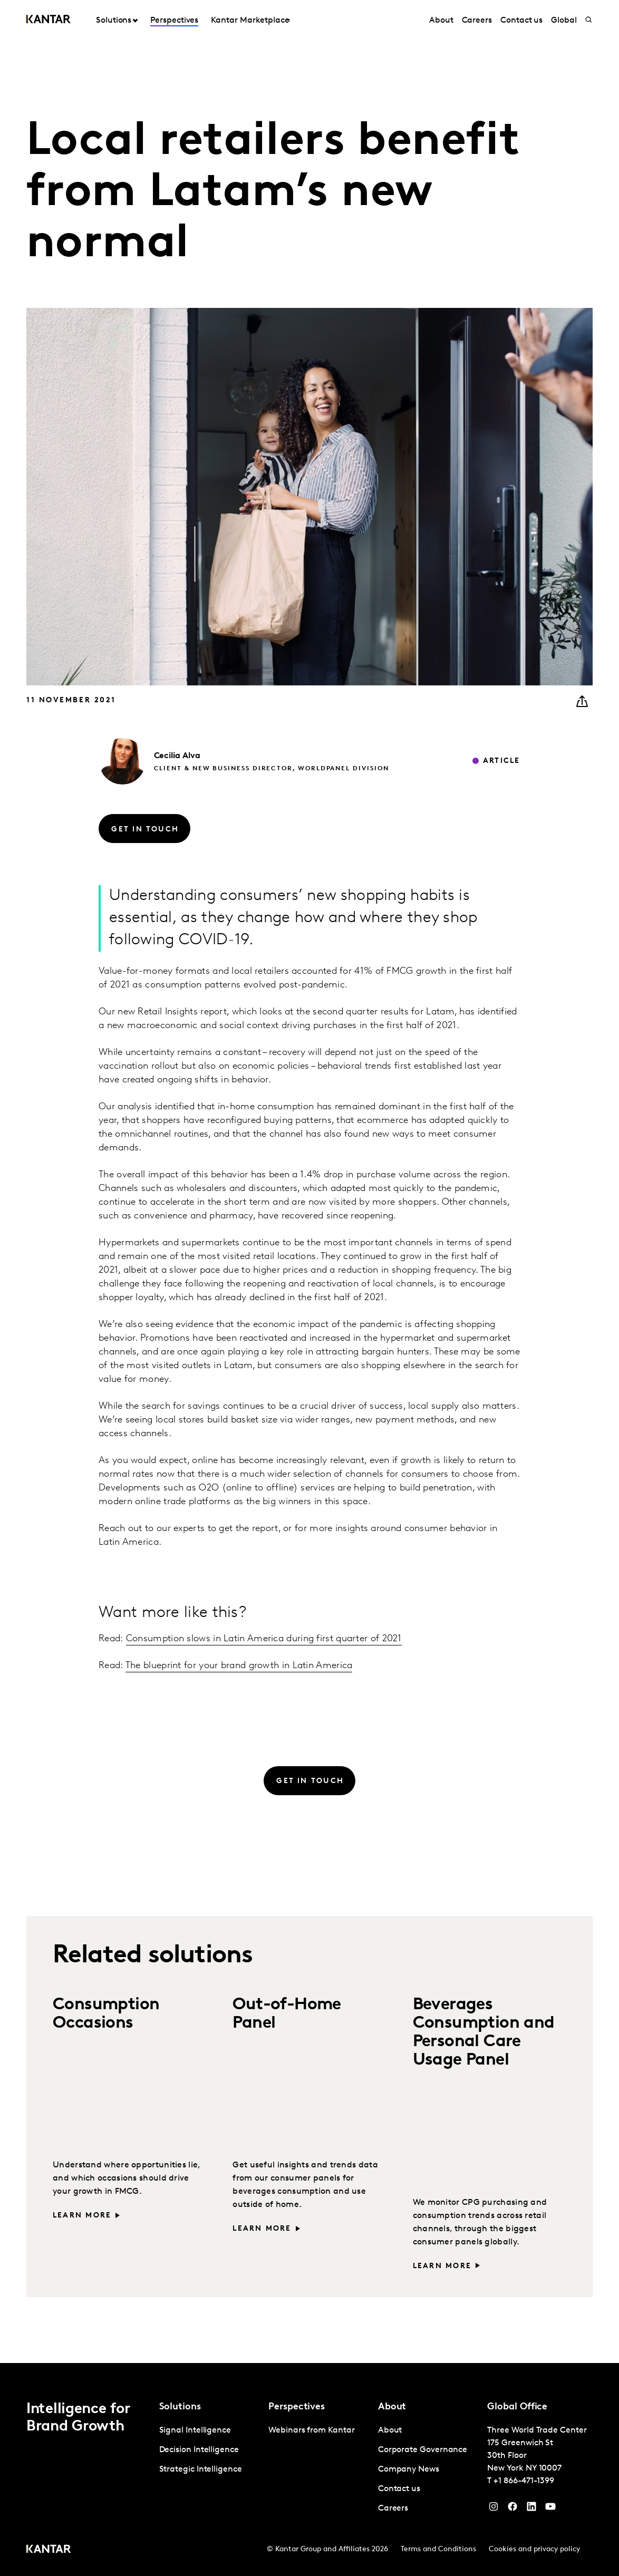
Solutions (113, 20)
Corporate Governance (422, 2450)
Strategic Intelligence (200, 2469)
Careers (477, 20)
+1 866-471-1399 (524, 2481)
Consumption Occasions (106, 2014)
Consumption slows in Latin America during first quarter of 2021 (264, 1639)
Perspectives (174, 20)
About (441, 20)
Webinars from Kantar (311, 2430)
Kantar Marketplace (250, 20)
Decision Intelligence (199, 2450)
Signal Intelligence (195, 2430)
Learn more (82, 2216)
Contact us (521, 20)
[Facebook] (512, 2509)
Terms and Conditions (438, 2549)
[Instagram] (493, 2509)
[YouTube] (531, 2509)
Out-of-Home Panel (287, 2014)
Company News (408, 2469)
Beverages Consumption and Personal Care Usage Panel (484, 2033)
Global (564, 20)
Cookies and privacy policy (534, 2549)
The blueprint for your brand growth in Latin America (239, 1666)
